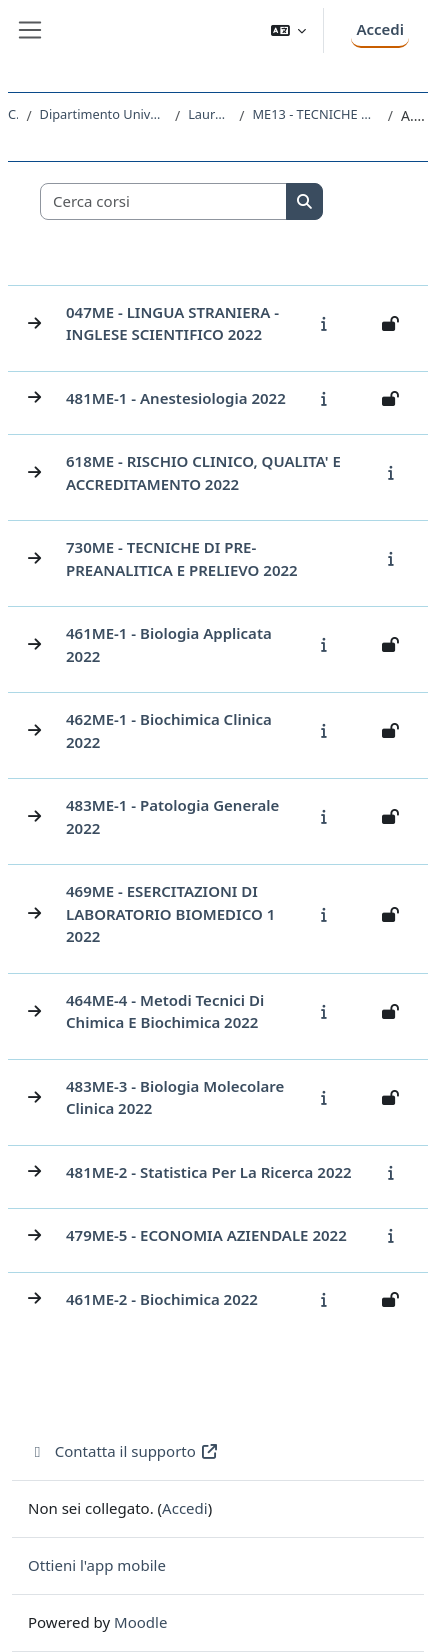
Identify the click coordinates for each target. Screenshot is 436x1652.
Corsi (13, 114)
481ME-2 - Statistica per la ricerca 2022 (209, 1172)
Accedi (380, 29)
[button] (289, 30)
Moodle (140, 1622)
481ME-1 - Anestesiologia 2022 (176, 398)
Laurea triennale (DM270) (209, 114)
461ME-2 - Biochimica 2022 (162, 1299)
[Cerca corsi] (164, 201)
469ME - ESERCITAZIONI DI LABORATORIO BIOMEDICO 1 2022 (170, 913)
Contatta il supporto (123, 1451)
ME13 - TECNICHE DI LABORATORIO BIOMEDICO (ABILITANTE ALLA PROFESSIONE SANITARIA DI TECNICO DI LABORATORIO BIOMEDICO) (315, 114)
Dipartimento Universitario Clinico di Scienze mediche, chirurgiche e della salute (103, 114)
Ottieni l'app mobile (97, 1565)
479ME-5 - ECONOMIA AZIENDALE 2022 (206, 1235)
